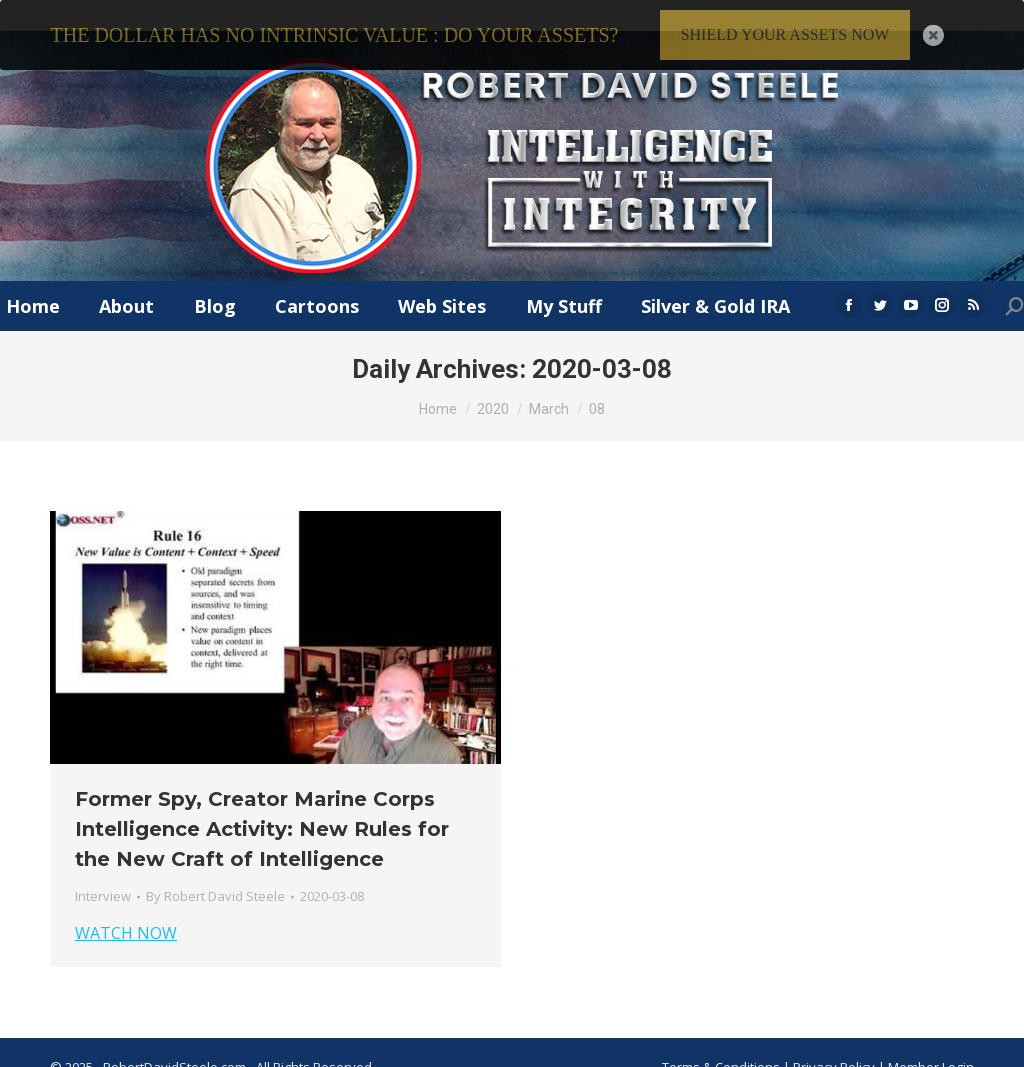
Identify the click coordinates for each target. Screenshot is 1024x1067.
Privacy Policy (835, 1044)
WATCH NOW (126, 911)
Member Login (931, 1044)
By (215, 874)
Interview (103, 874)
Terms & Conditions (721, 1044)
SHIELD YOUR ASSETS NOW (785, 34)
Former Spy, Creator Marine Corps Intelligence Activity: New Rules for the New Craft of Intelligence (262, 807)
